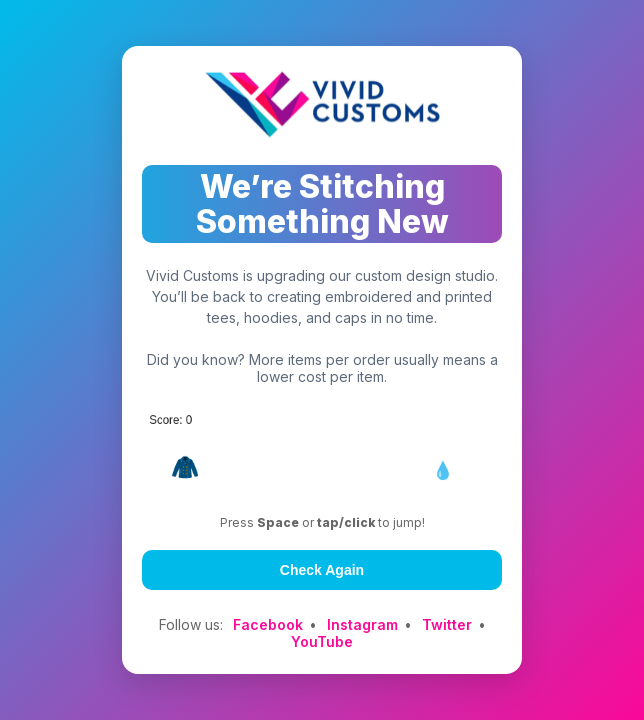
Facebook (268, 624)
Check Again (322, 570)
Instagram (362, 624)
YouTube (322, 641)
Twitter (447, 624)
